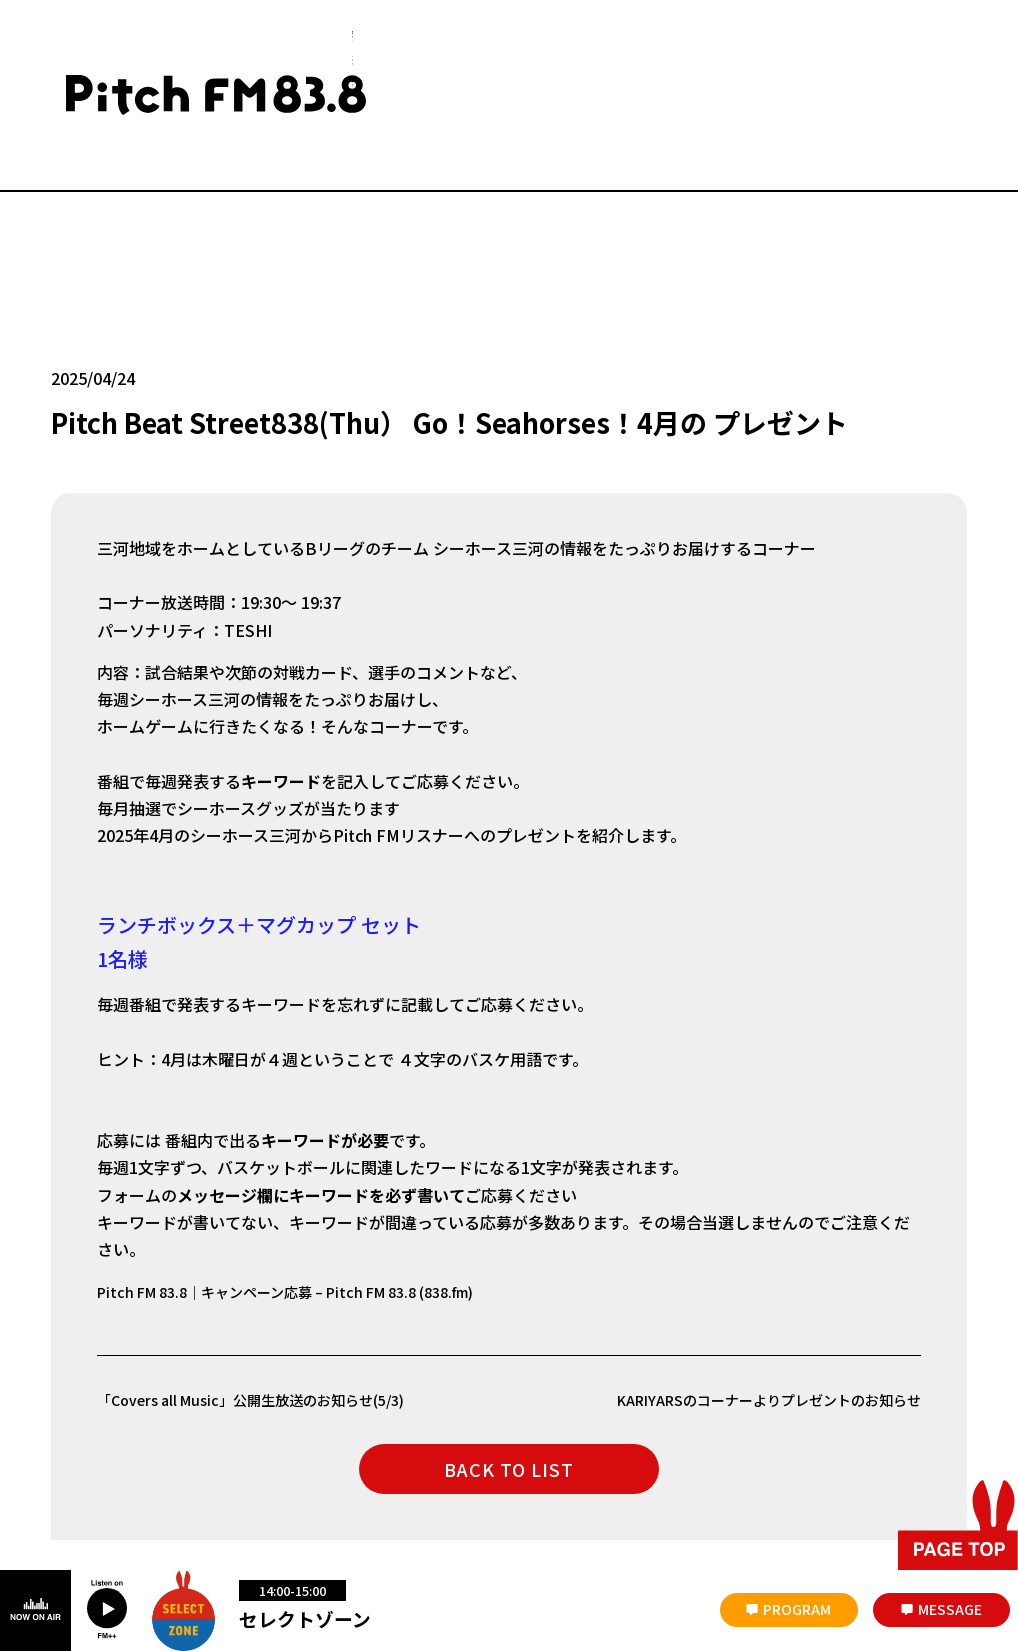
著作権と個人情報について (668, 1483)
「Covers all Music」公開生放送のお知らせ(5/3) (271, 1283)
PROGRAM (797, 1609)
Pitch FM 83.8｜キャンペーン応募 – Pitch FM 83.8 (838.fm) (312, 1175)
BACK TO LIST (509, 1352)
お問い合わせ (274, 1483)
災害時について (93, 1483)
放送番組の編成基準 (515, 1483)
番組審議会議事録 (385, 1483)
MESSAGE (950, 1609)
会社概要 (186, 1483)
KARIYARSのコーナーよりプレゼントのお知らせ (747, 1283)
